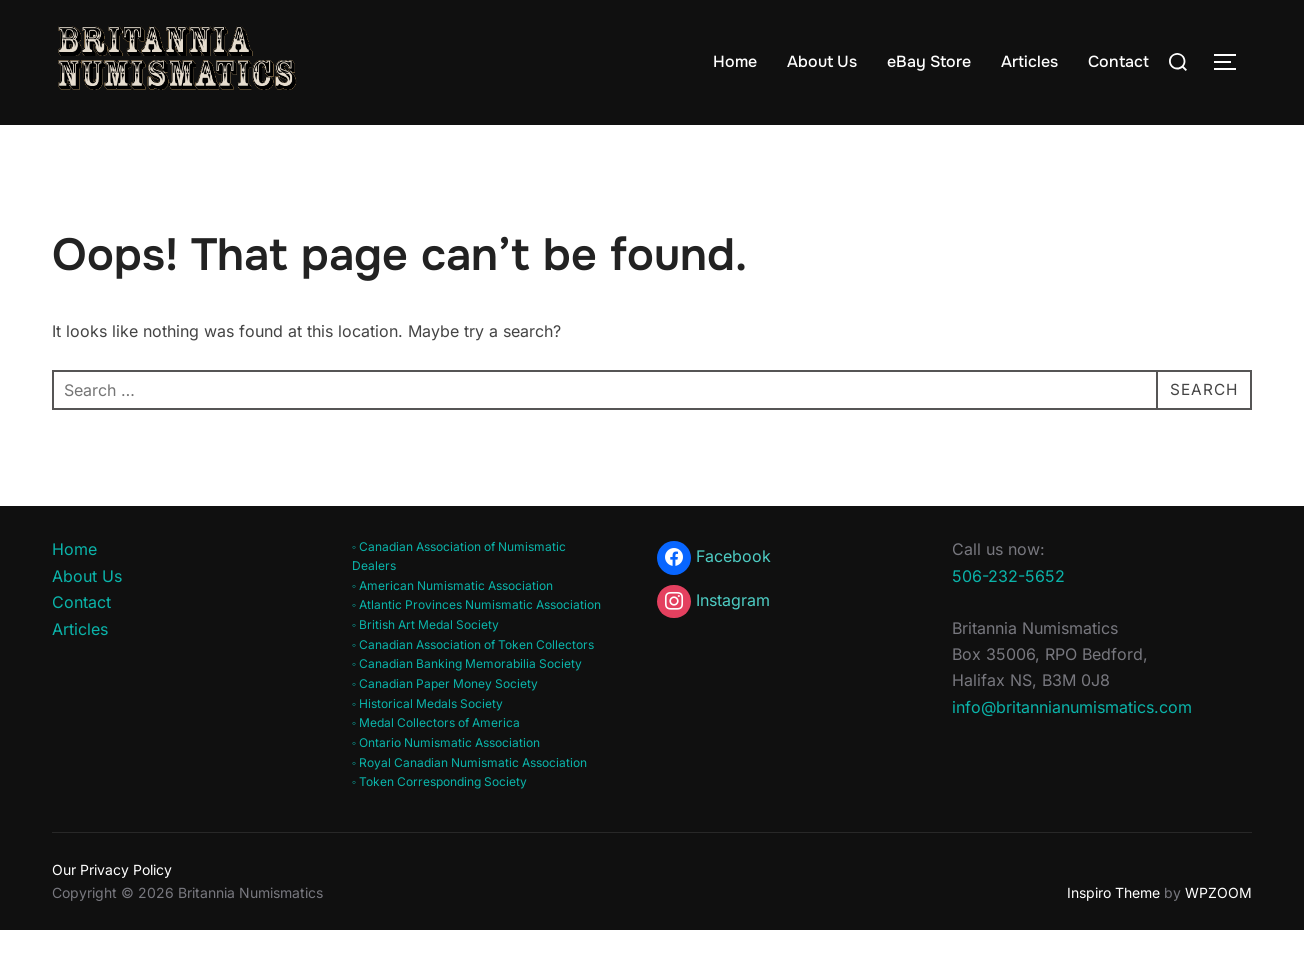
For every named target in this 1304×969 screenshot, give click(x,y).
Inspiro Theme (1113, 930)
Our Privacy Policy (112, 908)
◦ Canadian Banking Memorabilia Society (467, 702)
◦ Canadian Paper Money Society (445, 722)
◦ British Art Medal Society (425, 663)
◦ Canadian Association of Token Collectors (473, 682)
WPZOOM (1218, 930)
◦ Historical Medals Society (427, 741)
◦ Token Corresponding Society (439, 820)
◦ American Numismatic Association (452, 623)
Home (735, 61)
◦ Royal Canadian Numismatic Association (469, 801)
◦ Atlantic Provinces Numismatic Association (476, 643)
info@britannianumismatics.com (1072, 745)
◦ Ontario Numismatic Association (446, 781)
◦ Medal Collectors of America (436, 761)
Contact (1118, 61)
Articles (1029, 61)
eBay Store (929, 61)
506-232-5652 (1008, 614)
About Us (822, 61)
